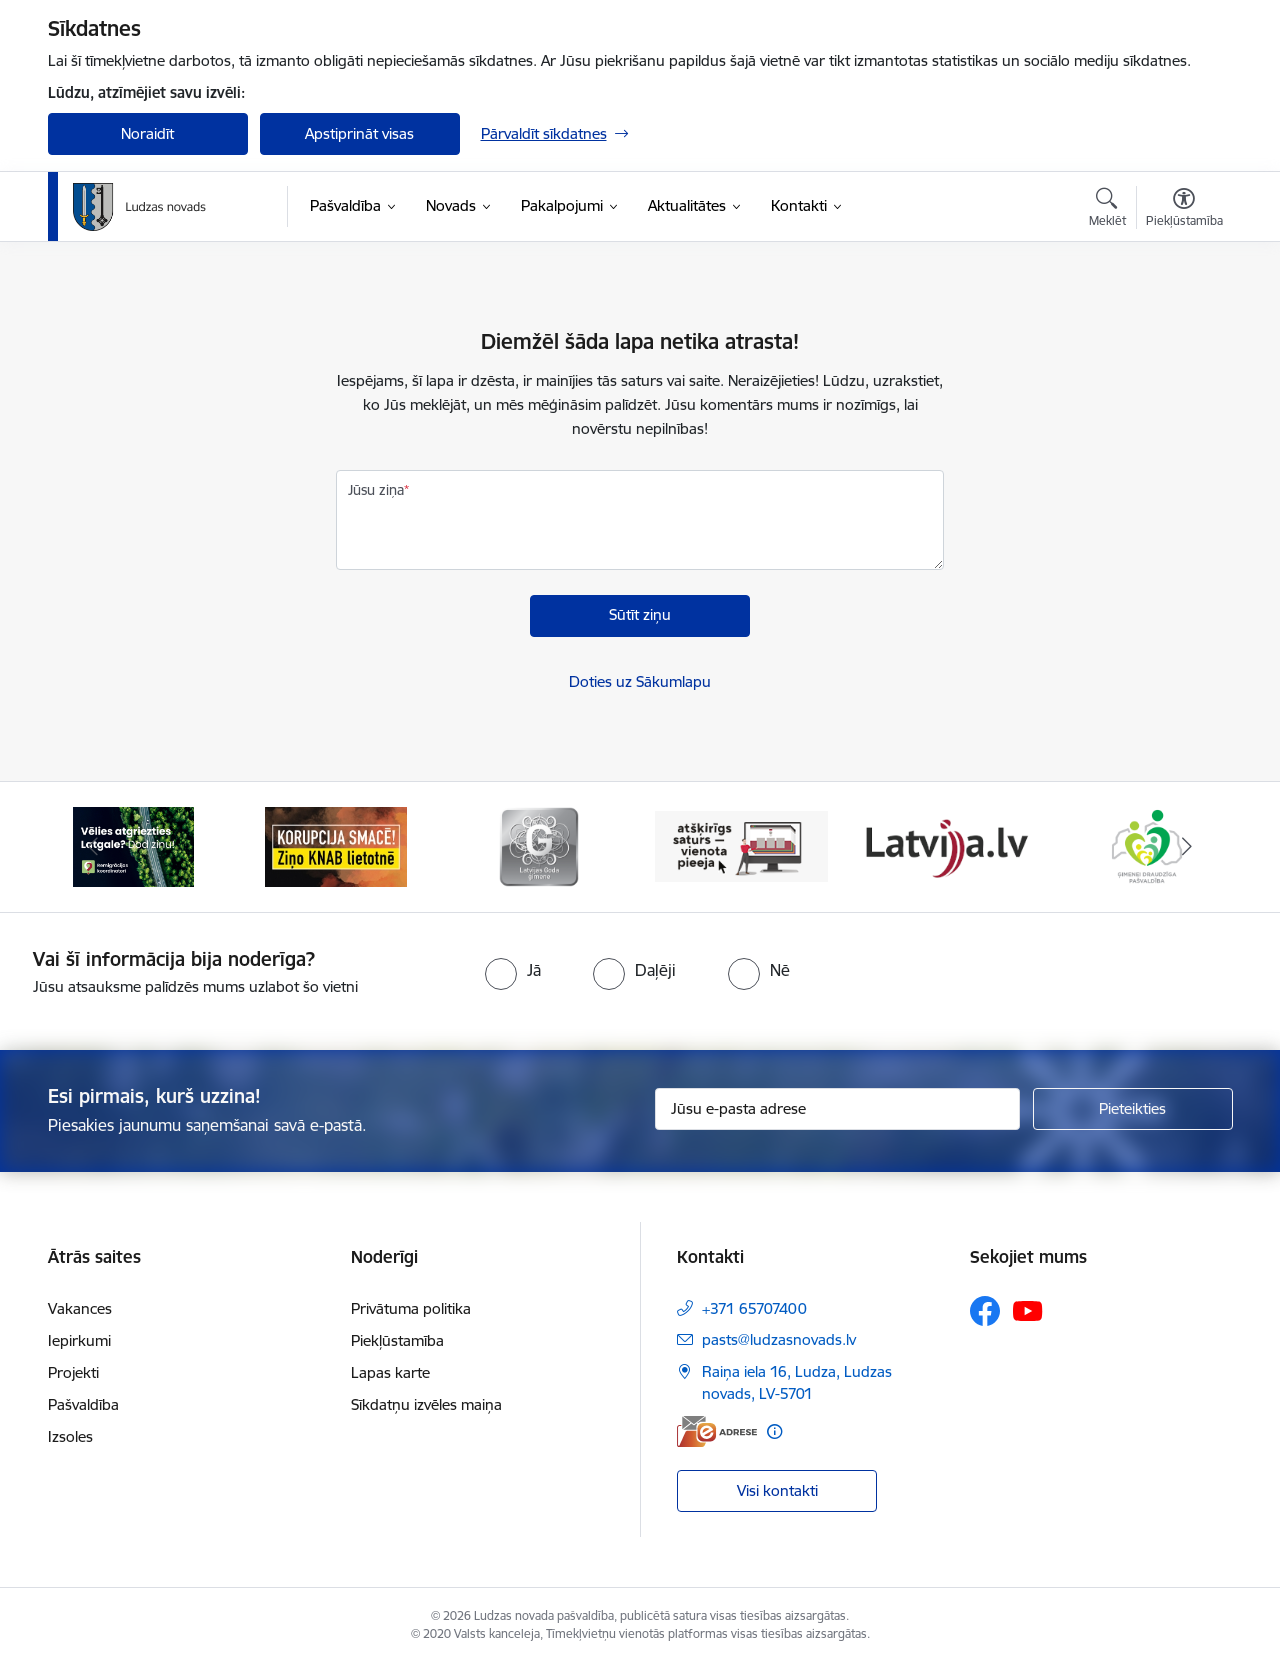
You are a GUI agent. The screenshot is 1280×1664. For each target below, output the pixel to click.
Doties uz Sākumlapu (640, 681)
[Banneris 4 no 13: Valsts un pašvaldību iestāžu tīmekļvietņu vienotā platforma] (741, 845)
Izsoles (70, 1436)
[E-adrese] (717, 1431)
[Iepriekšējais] (94, 847)
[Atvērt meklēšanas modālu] (1107, 210)
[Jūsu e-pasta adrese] (837, 1109)
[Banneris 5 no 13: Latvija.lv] (944, 845)
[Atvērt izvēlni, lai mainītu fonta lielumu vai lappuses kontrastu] (1184, 210)
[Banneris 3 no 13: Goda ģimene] (539, 845)
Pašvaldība (83, 1404)
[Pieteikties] (1133, 1109)
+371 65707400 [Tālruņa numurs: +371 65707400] (754, 1308)
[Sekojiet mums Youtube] (1028, 1310)
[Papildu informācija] (774, 1431)
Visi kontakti (777, 1490)
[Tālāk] (1187, 847)
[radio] (513, 970)
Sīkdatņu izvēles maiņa (426, 1404)
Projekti (73, 1372)
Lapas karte (390, 1372)
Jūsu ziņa (376, 490)
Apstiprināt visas (359, 133)
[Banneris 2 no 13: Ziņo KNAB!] (336, 845)
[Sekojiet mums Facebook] (985, 1311)
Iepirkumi (79, 1340)
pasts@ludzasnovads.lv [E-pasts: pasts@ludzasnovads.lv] (779, 1339)
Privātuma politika (411, 1308)
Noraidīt (147, 133)
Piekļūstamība (397, 1340)
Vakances (80, 1308)
